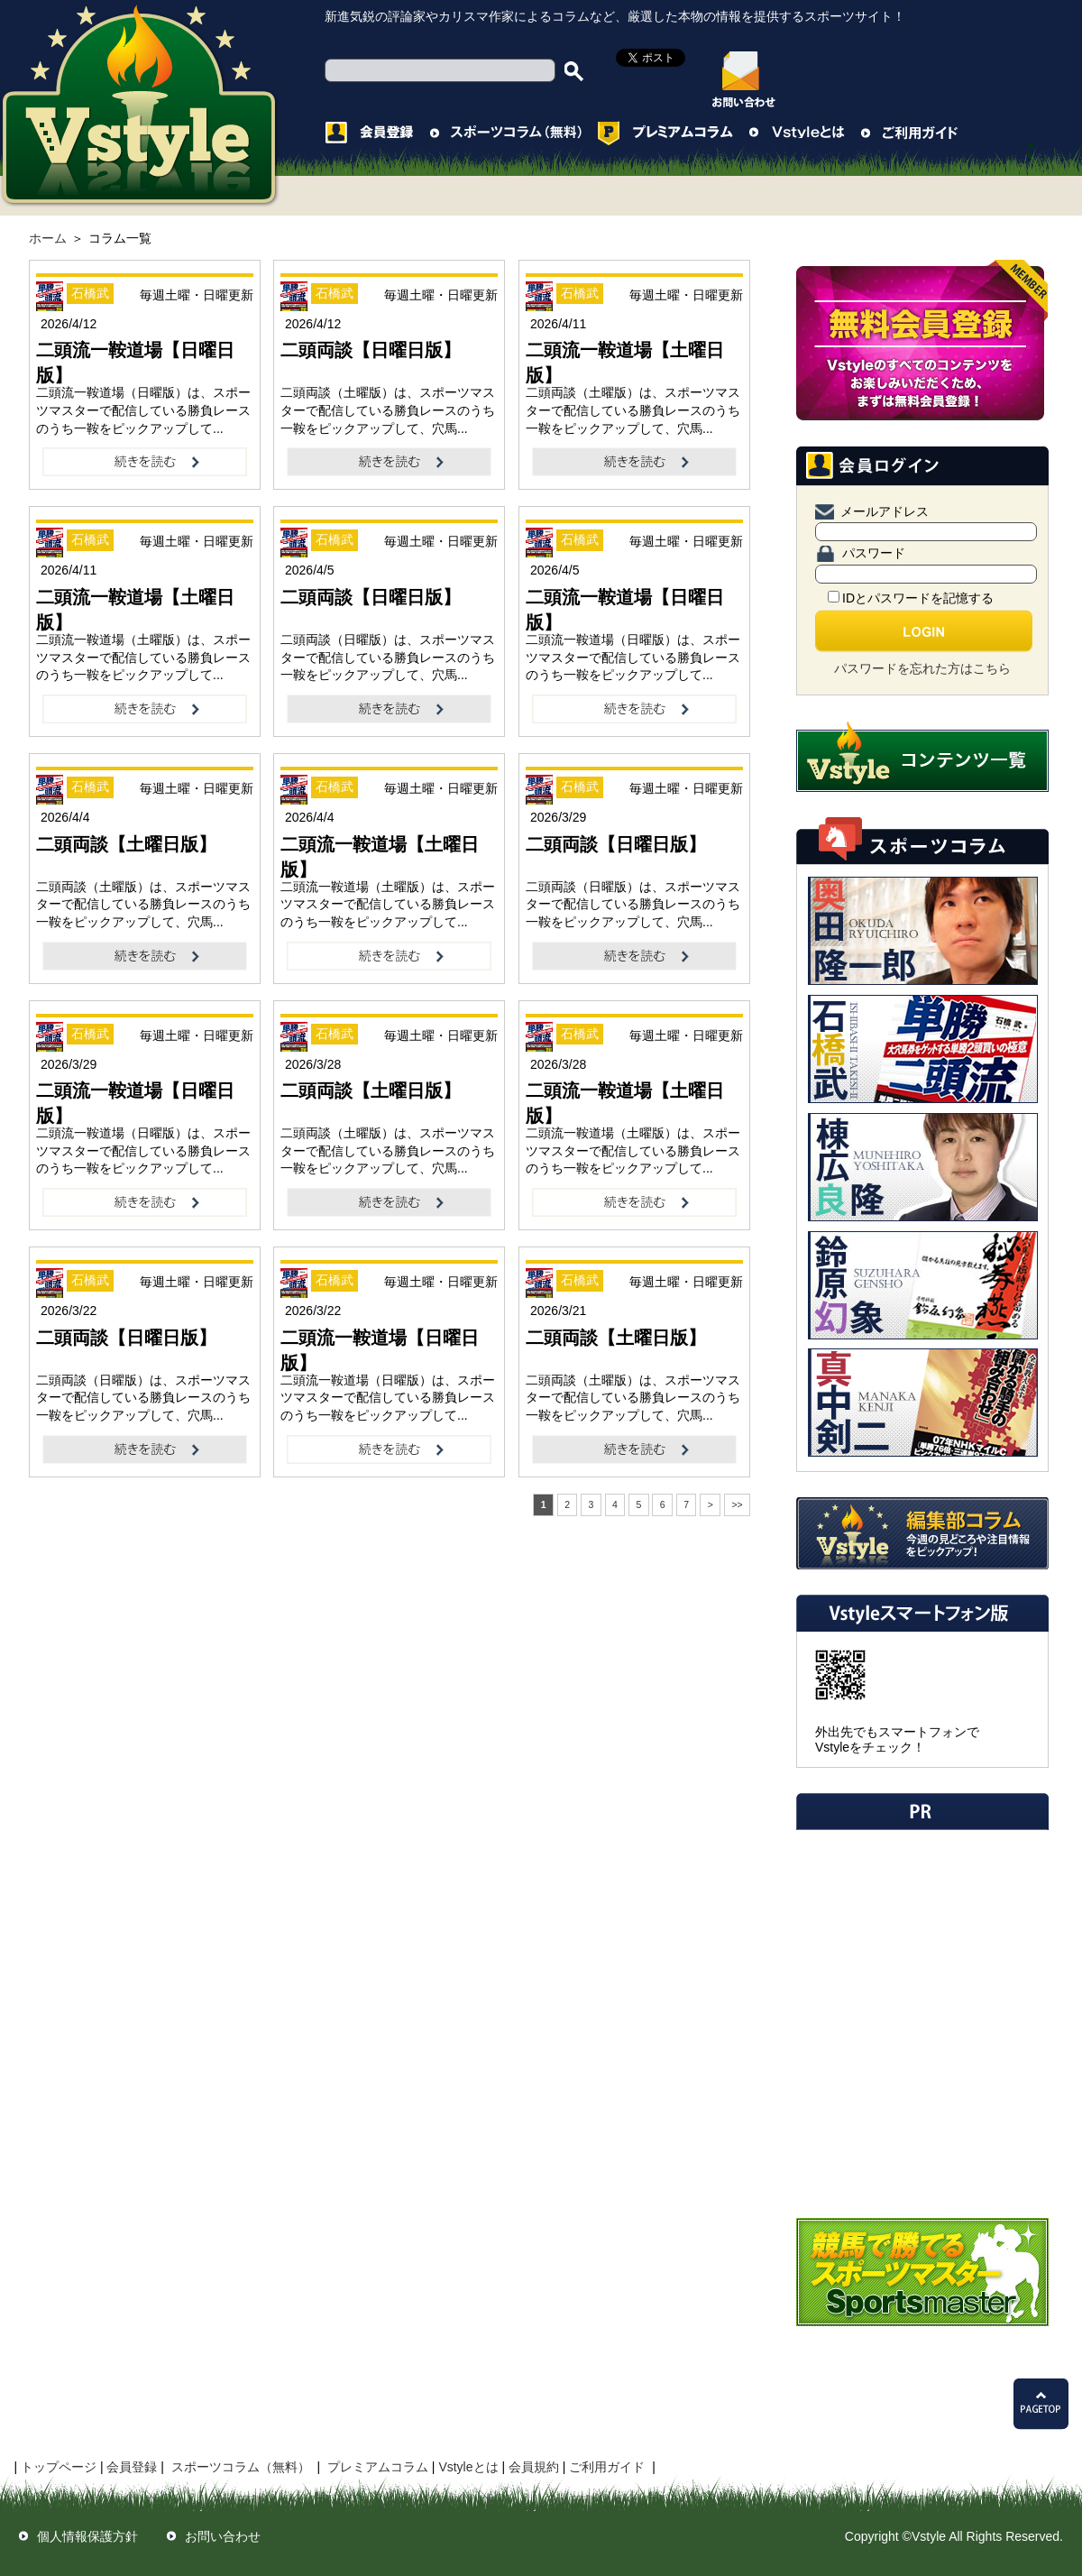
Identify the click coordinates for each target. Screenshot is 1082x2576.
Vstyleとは (468, 2467)
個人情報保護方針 (87, 2536)
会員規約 (534, 2467)
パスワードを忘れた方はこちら (922, 668)
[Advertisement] (389, 1592)
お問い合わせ (223, 2536)
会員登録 (131, 2467)
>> (736, 1504)
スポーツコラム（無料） (240, 2467)
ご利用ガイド (607, 2467)
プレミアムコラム (377, 2467)
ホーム (48, 238)
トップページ (58, 2467)
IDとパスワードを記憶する (911, 598)
